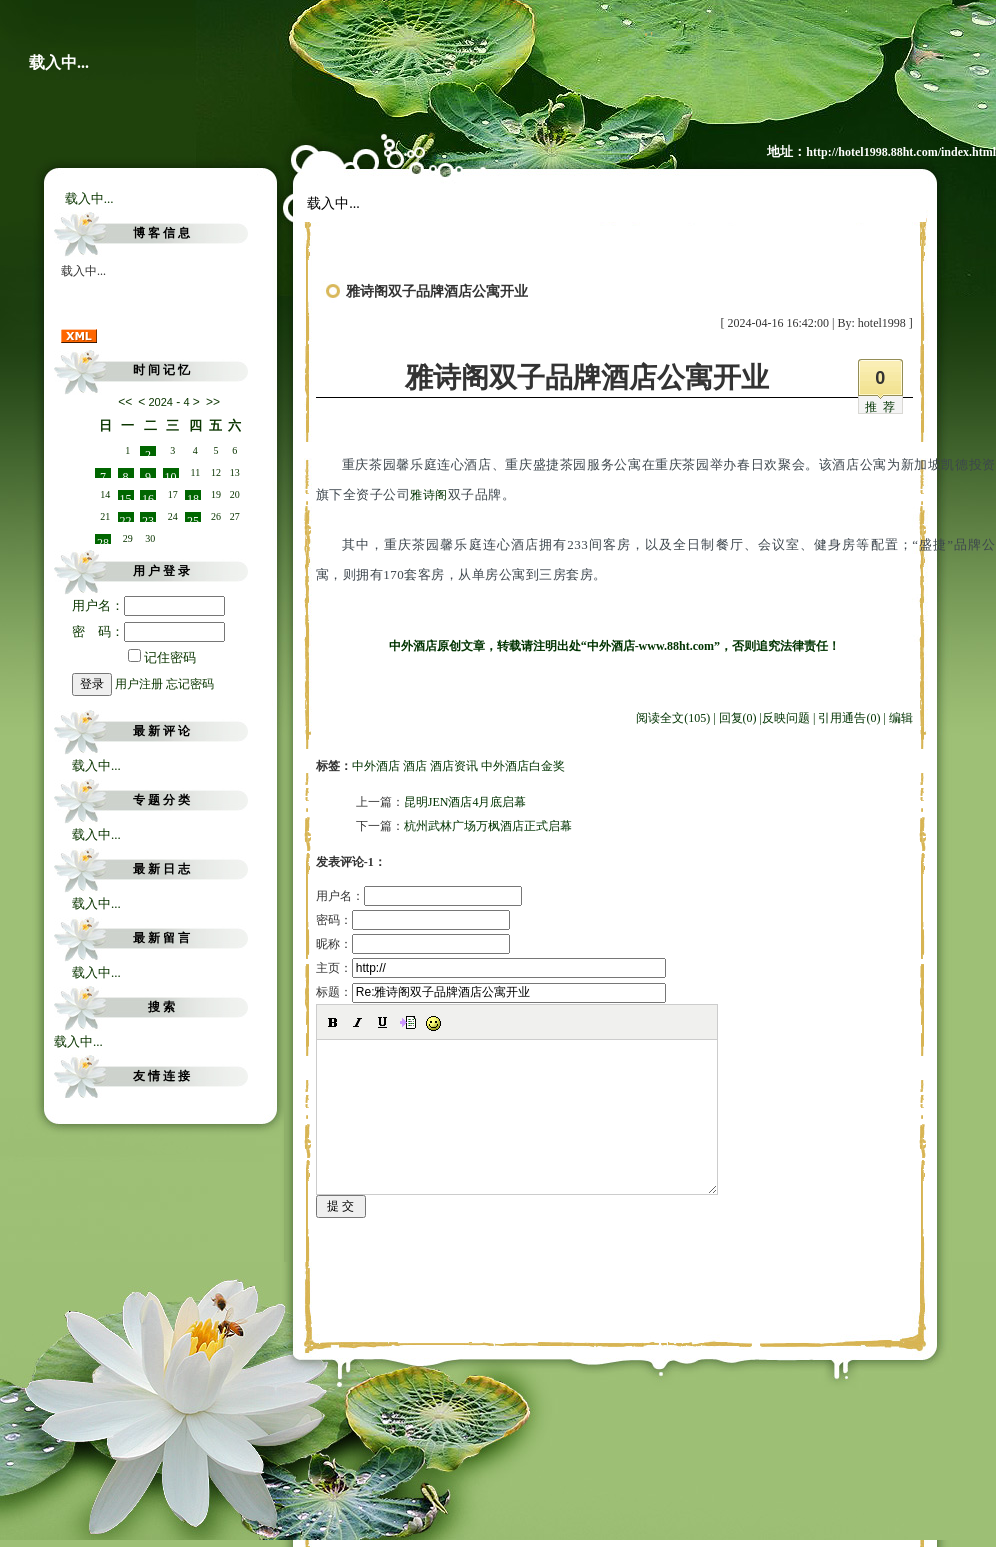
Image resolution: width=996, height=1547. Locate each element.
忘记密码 (190, 684)
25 (193, 518)
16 (148, 496)
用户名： (148, 605)
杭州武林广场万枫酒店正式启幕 (488, 826)
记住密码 (162, 657)
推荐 (883, 407)
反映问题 (786, 718)
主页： (491, 968)
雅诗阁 (429, 495)
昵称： (413, 944)
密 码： (148, 631)
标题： (491, 992)
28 (103, 540)
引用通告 (849, 718)
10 (171, 474)
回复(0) (738, 718)
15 (126, 496)
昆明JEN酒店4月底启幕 (465, 802)
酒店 (415, 766)
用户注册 (139, 684)
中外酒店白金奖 (523, 766)
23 (148, 518)
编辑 (901, 718)
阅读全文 (673, 718)
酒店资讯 (454, 766)
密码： (413, 920)
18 (193, 496)
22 (126, 518)
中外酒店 (376, 766)
